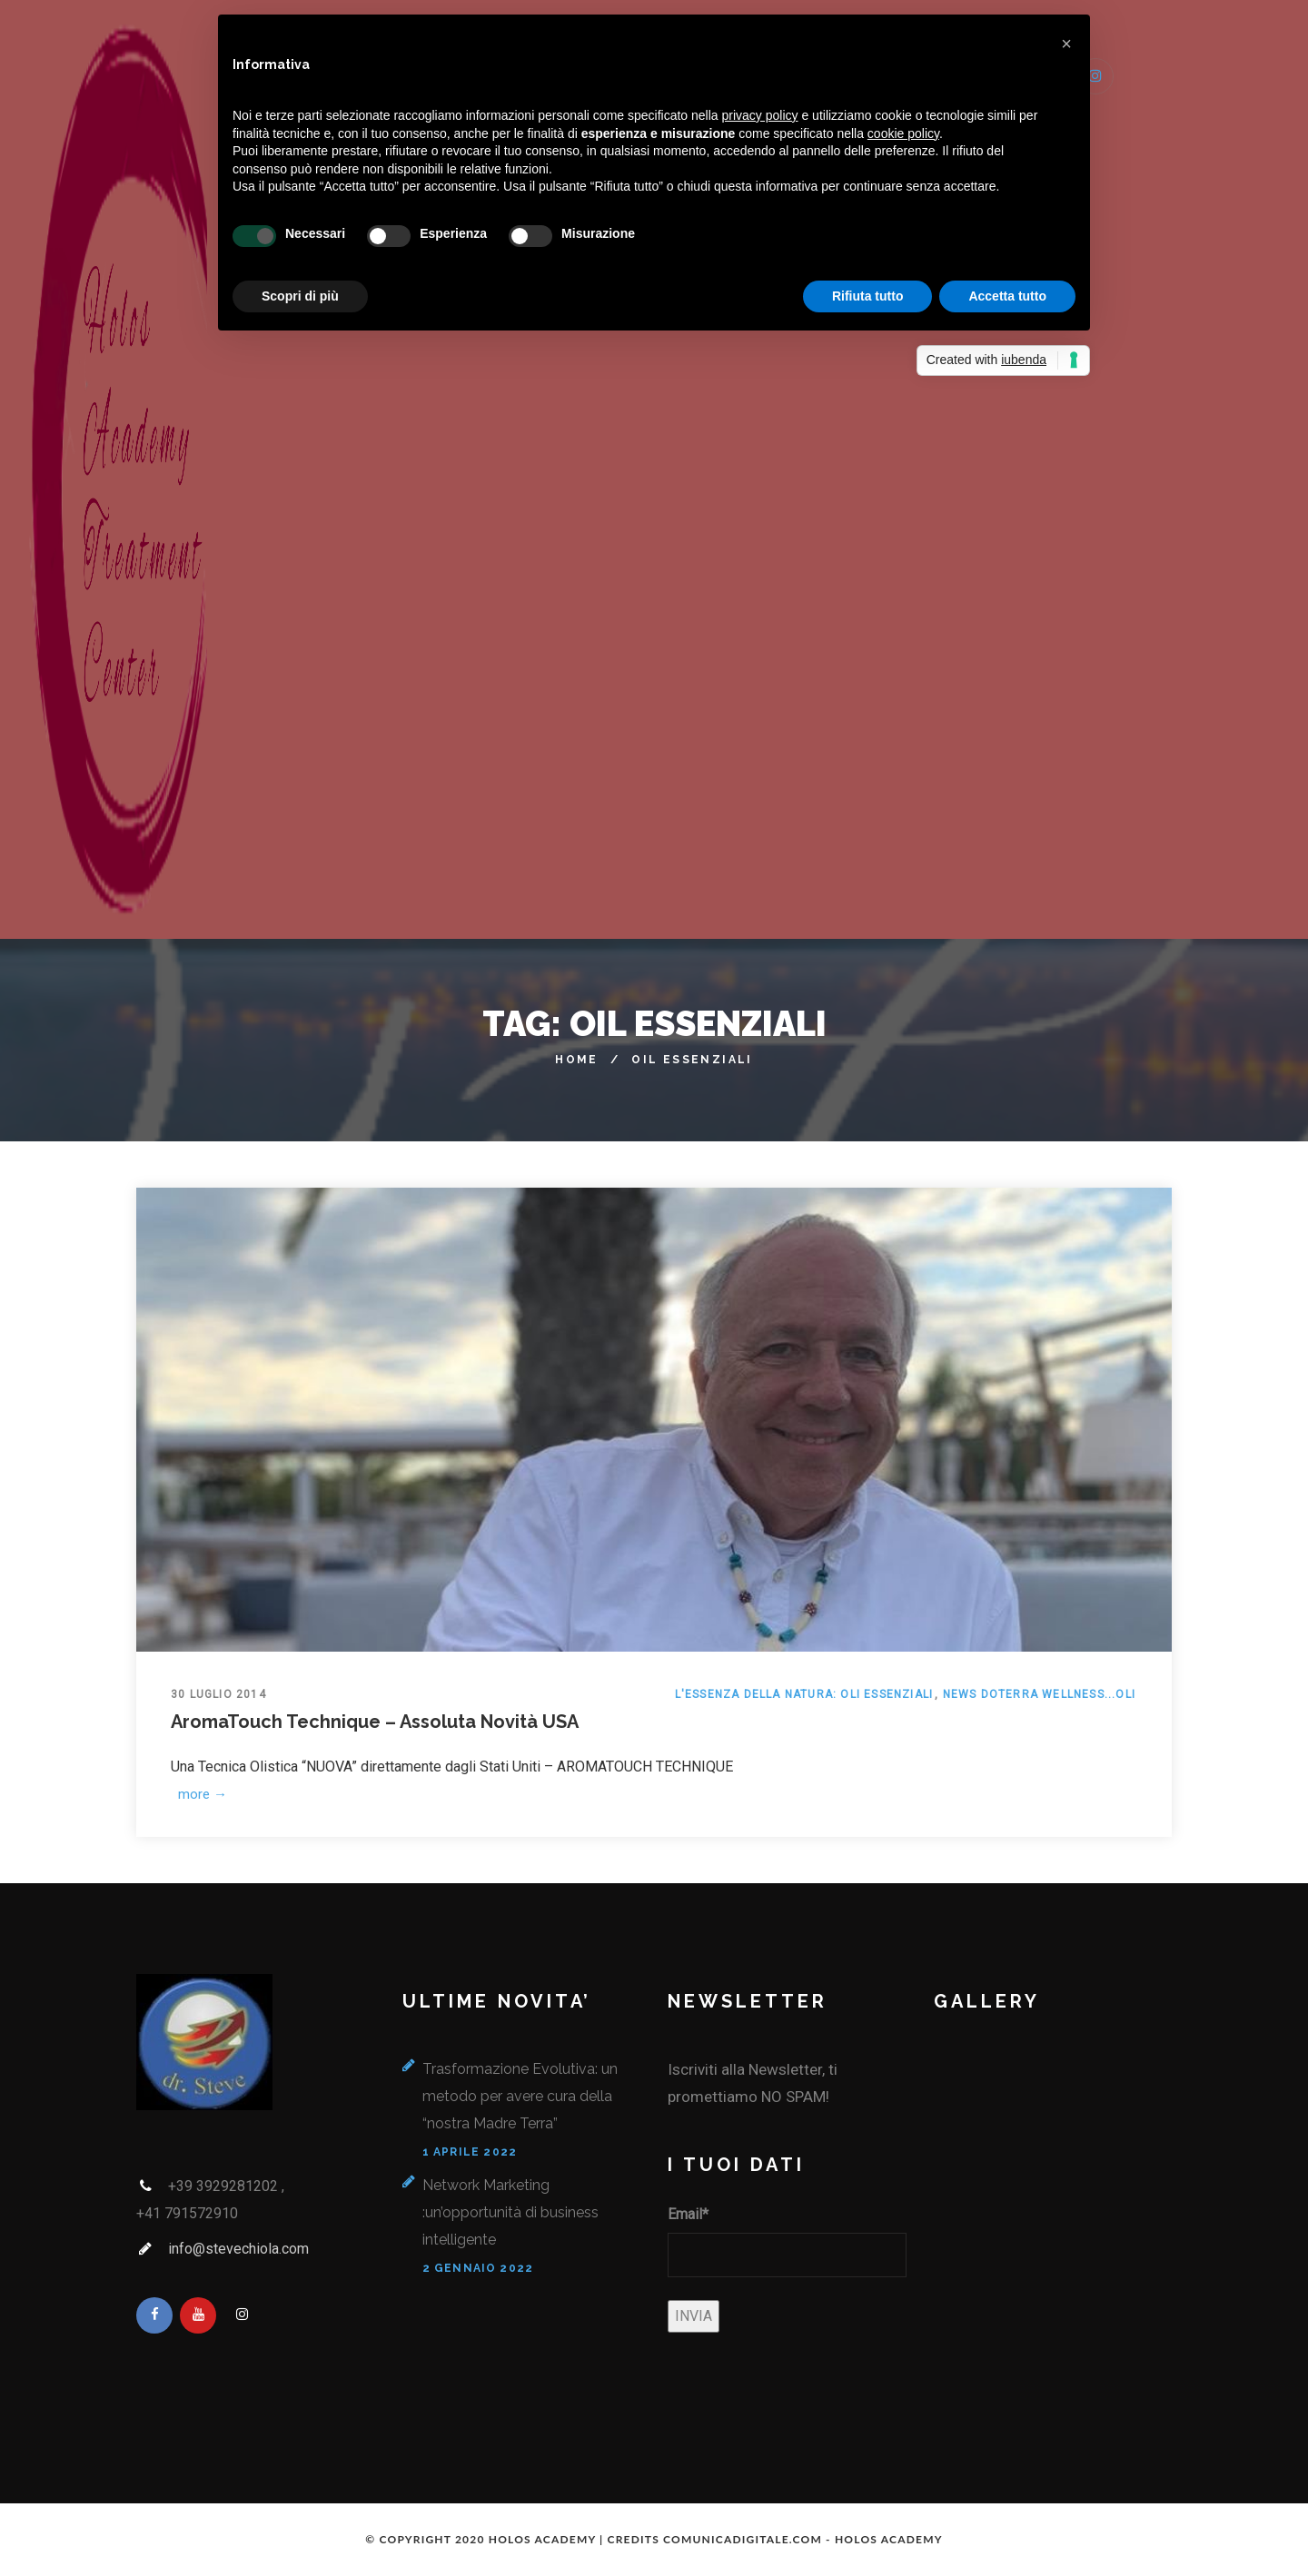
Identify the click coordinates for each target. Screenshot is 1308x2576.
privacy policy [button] (760, 115)
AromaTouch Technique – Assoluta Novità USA (375, 1721)
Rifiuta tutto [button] (868, 296)
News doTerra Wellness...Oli (1039, 1694)
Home (577, 1059)
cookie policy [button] (903, 133)
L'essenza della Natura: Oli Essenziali (804, 1694)
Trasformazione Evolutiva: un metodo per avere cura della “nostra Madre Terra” (520, 2096)
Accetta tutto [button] (1007, 296)
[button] (1066, 43)
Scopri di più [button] (300, 296)
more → (200, 1793)
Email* (688, 2214)
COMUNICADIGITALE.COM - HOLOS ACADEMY (803, 2539)
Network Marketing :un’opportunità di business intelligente (510, 2212)
